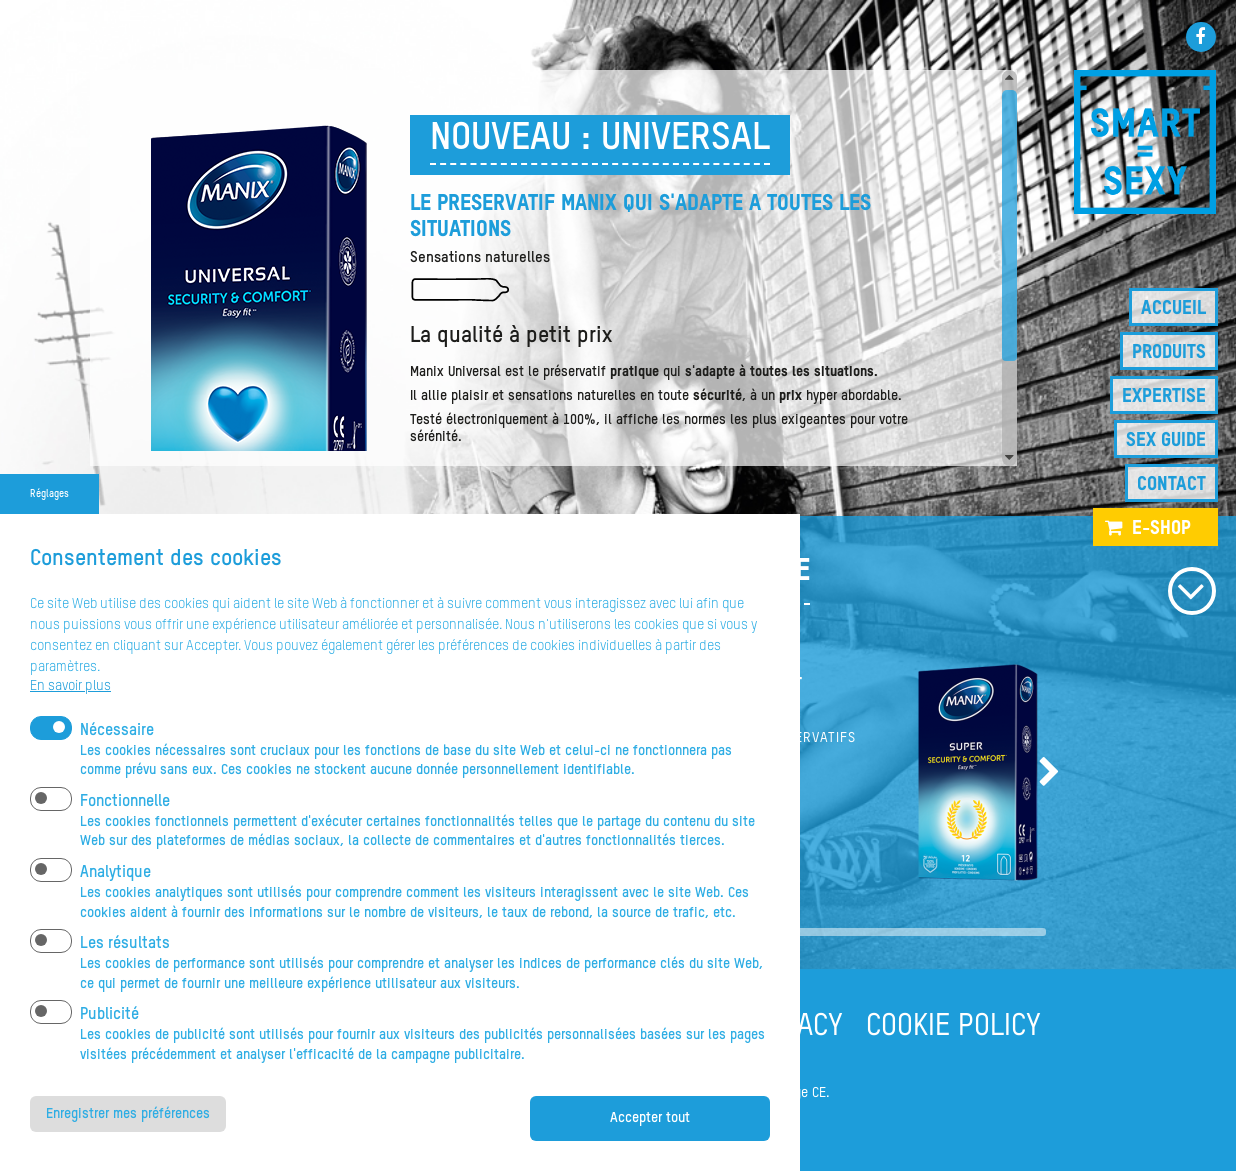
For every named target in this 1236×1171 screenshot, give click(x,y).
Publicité (109, 1048)
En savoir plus (70, 719)
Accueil (1173, 308)
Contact (1171, 484)
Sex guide (1166, 440)
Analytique (115, 906)
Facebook (1201, 37)
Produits (1169, 352)
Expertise (1164, 396)
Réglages (49, 527)
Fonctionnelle (125, 835)
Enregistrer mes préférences (128, 1146)
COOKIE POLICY (953, 1027)
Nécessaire (117, 763)
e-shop (1161, 528)
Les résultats (125, 977)
